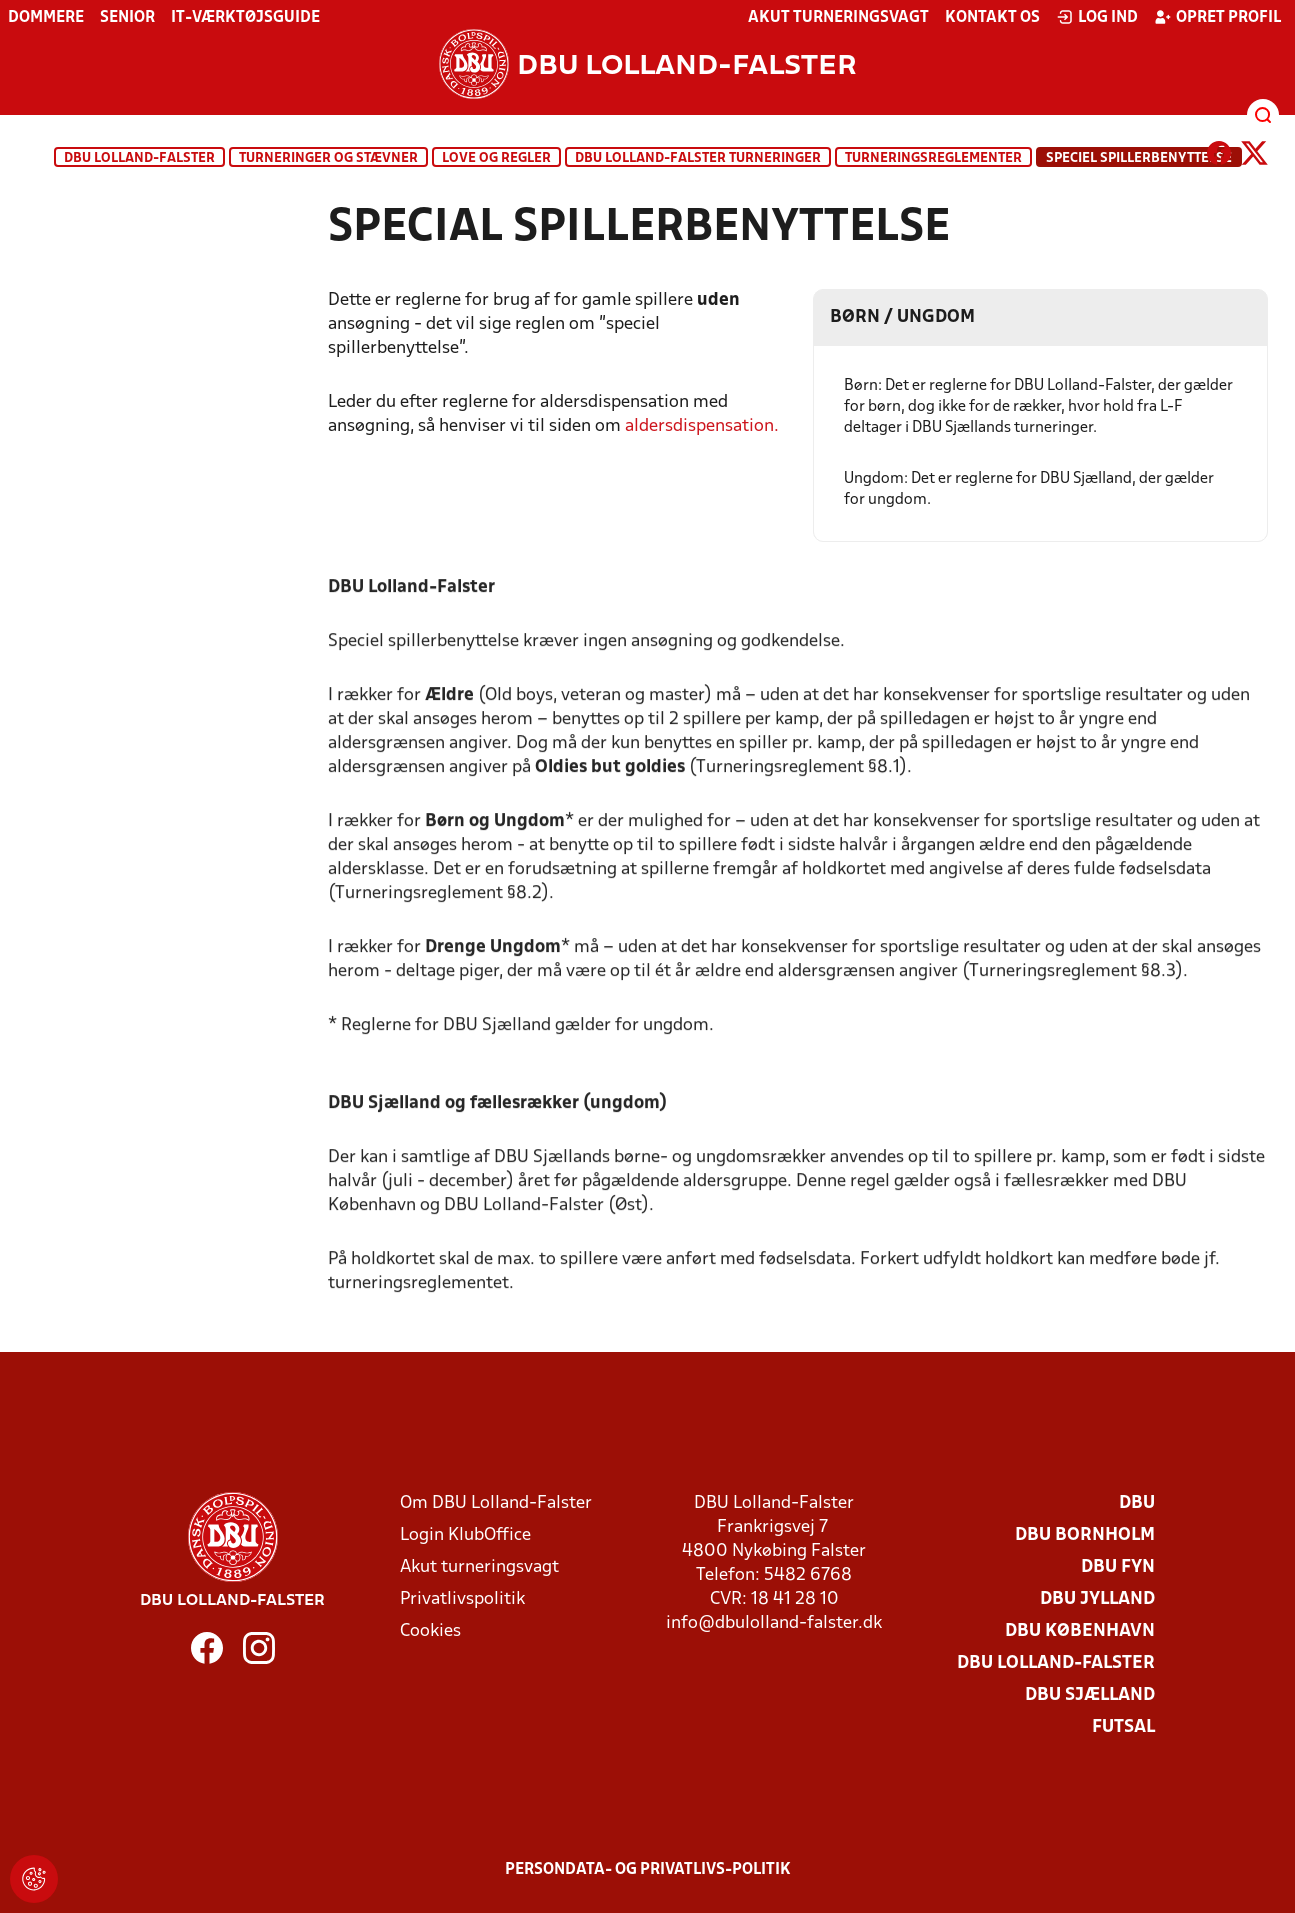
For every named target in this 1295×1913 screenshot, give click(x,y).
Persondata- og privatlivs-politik (648, 1870)
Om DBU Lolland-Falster (496, 1503)
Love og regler (496, 158)
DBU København (1080, 1631)
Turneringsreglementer (933, 158)
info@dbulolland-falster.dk (774, 1623)
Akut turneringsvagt (838, 18)
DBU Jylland (1097, 1599)
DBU (1137, 1503)
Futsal (1123, 1727)
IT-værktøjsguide (245, 18)
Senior (127, 18)
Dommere (46, 18)
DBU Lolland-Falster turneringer (698, 158)
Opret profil (1217, 17)
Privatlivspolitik (462, 1599)
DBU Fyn (1118, 1567)
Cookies (430, 1631)
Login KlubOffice (465, 1535)
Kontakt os (992, 18)
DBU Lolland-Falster (139, 158)
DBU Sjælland (1090, 1695)
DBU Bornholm (1085, 1535)
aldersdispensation (699, 426)
